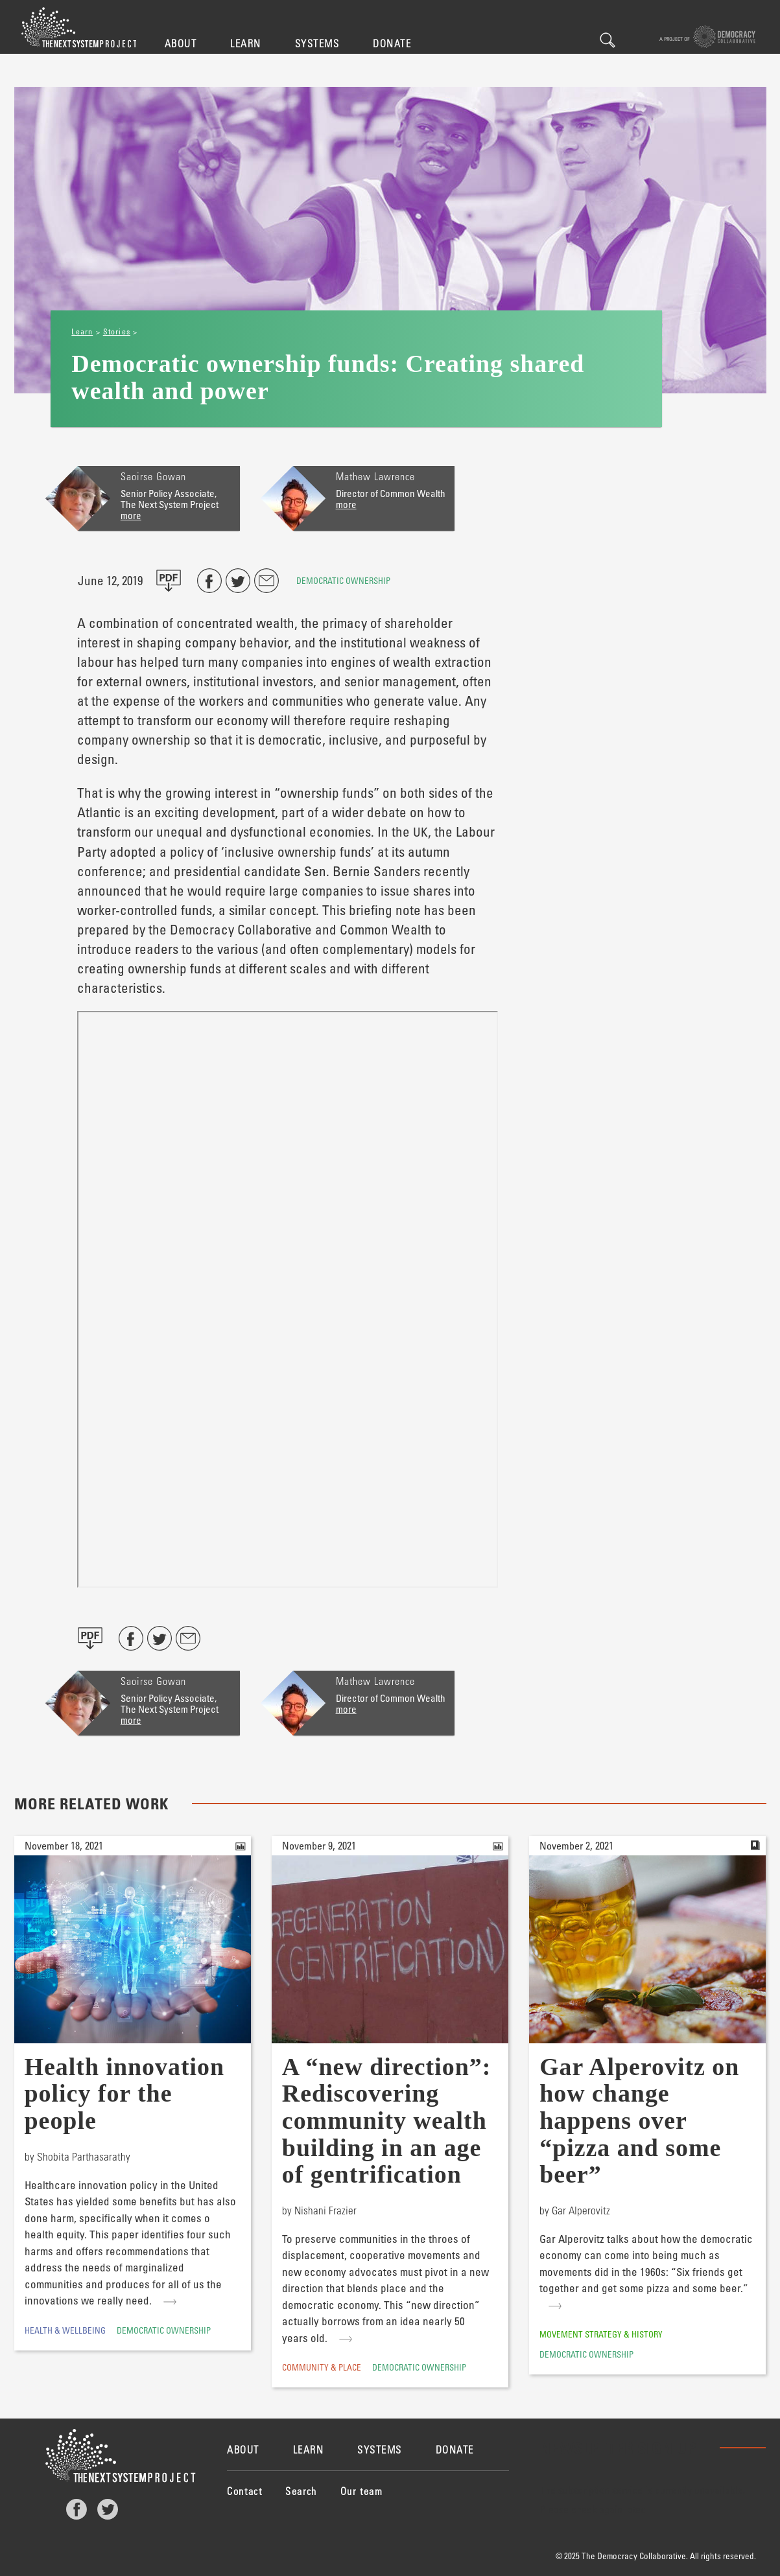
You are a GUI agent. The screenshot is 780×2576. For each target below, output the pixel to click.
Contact (244, 2491)
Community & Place (321, 2367)
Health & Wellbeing (65, 2330)
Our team (361, 2491)
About (181, 43)
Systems (317, 43)
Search (607, 40)
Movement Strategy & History (601, 2333)
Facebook (76, 2509)
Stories (116, 331)
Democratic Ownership (343, 580)
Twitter (107, 2509)
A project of (707, 36)
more (131, 515)
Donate (392, 43)
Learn (245, 43)
